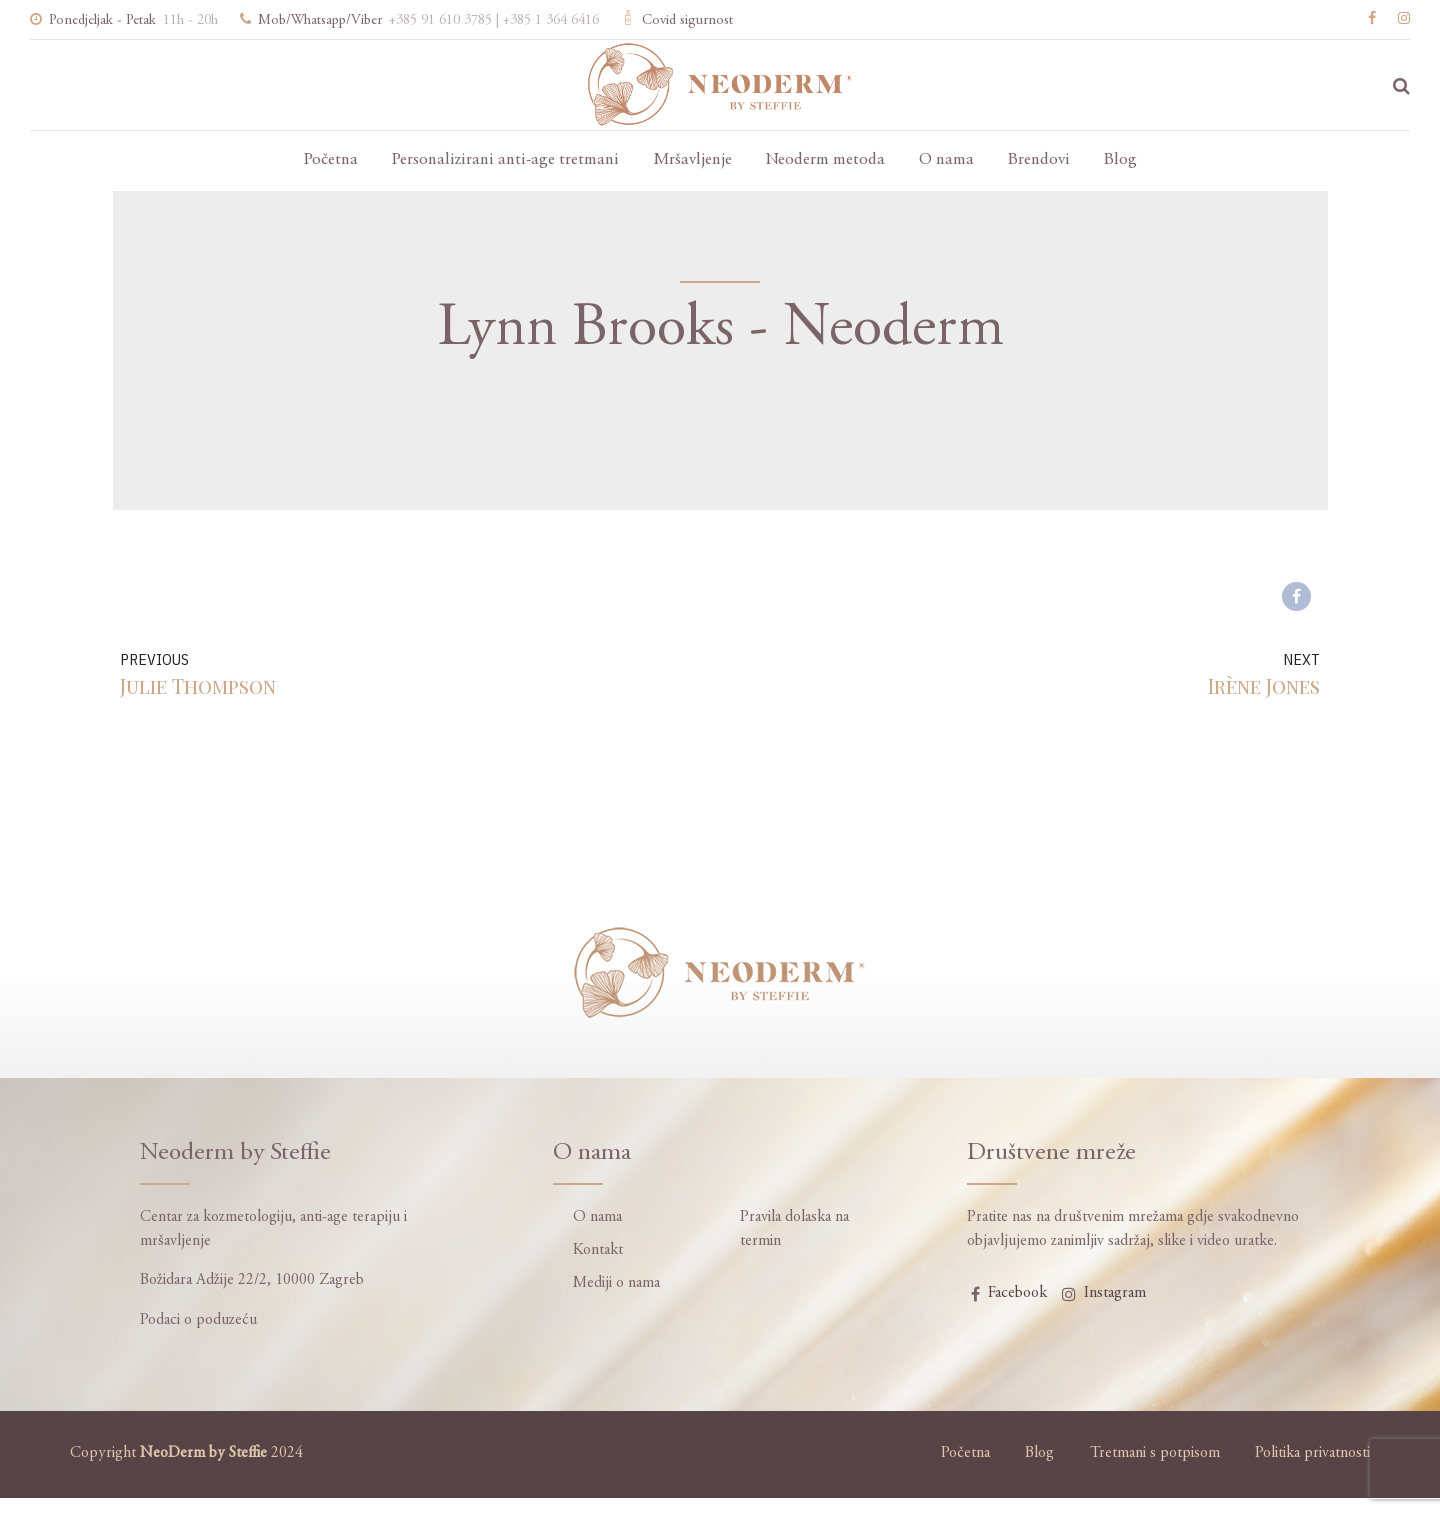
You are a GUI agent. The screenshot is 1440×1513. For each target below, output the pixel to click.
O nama (946, 160)
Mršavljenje (692, 160)
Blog (1120, 160)
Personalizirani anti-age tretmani (505, 160)
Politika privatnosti (1312, 1453)
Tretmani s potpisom (1155, 1453)
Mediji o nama (616, 1283)
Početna (331, 160)
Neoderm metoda (825, 160)
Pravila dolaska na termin (794, 1229)
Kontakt (598, 1250)
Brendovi (1039, 160)
